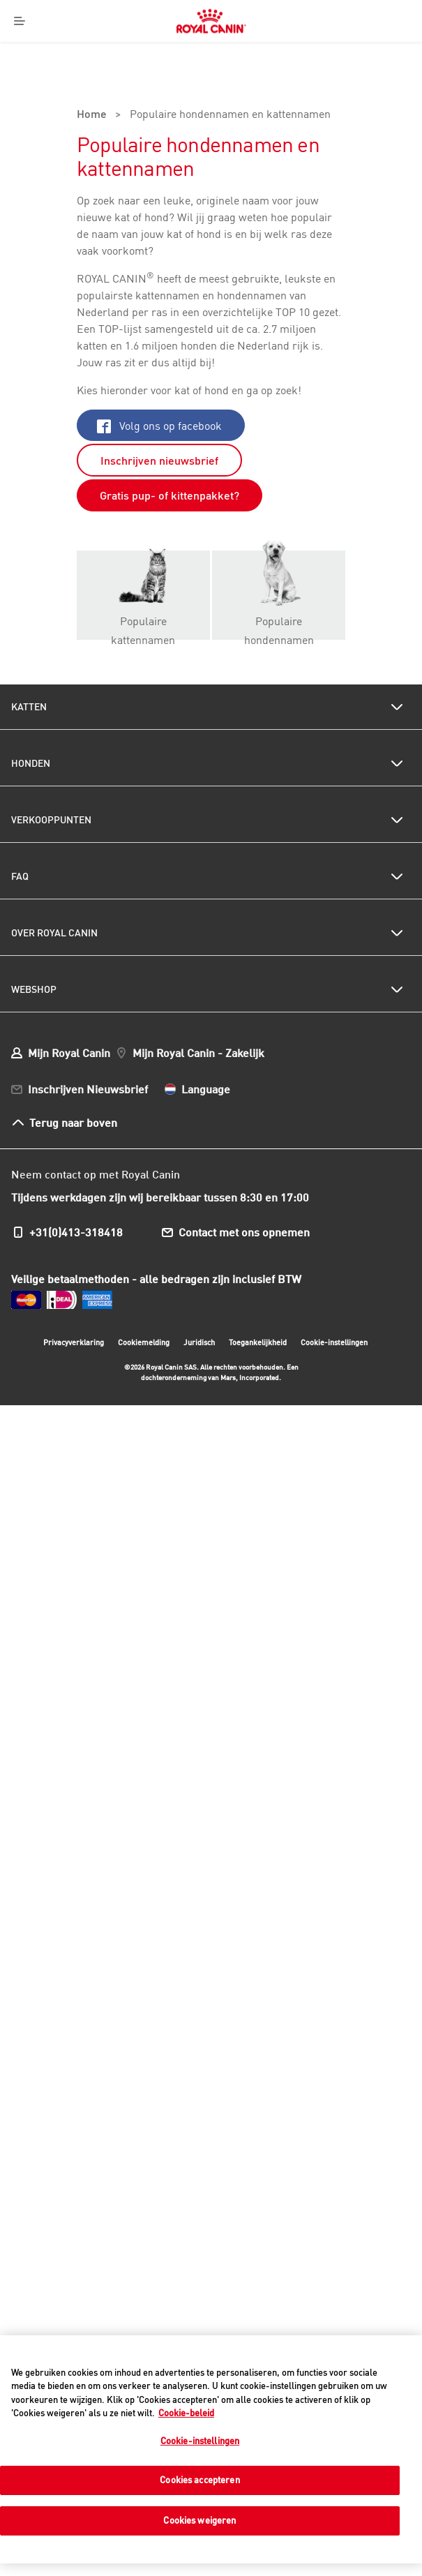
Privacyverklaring (73, 1342)
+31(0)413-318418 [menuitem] (76, 1231)
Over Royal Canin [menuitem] (54, 933)
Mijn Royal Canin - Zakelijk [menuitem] (198, 1052)
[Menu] (20, 21)
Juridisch (199, 1342)
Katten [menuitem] (29, 707)
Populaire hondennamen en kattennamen (230, 115)
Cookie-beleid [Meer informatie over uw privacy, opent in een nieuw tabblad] (186, 2412)
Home (92, 115)
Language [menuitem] (205, 1088)
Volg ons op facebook (159, 425)
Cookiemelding (143, 1342)
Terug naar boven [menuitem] (73, 1122)
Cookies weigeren (199, 2520)
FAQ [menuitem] (20, 876)
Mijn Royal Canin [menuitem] (69, 1052)
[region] (211, 2449)
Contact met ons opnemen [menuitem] (244, 1231)
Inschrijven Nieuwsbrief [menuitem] (88, 1088)
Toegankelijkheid (258, 1344)
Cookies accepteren (199, 2479)
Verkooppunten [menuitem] (51, 820)
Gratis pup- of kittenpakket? (169, 495)
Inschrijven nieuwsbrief (159, 460)
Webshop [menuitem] (33, 989)
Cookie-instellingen (334, 1342)
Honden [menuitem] (30, 763)
